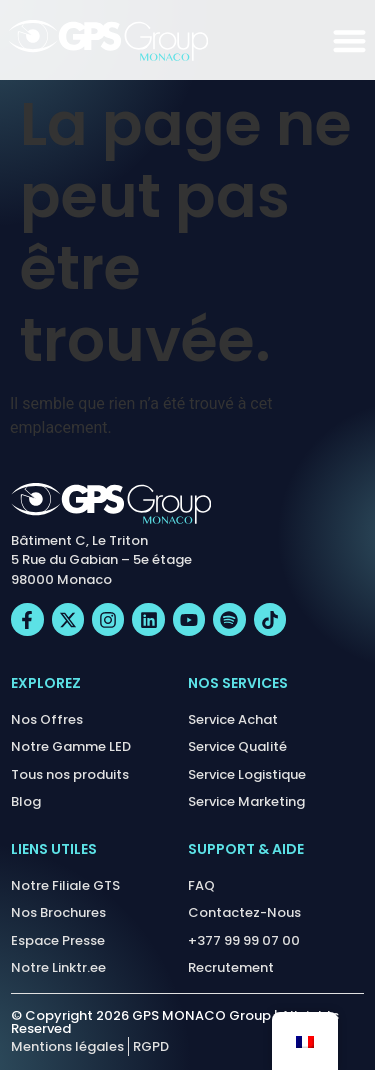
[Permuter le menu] (349, 40)
